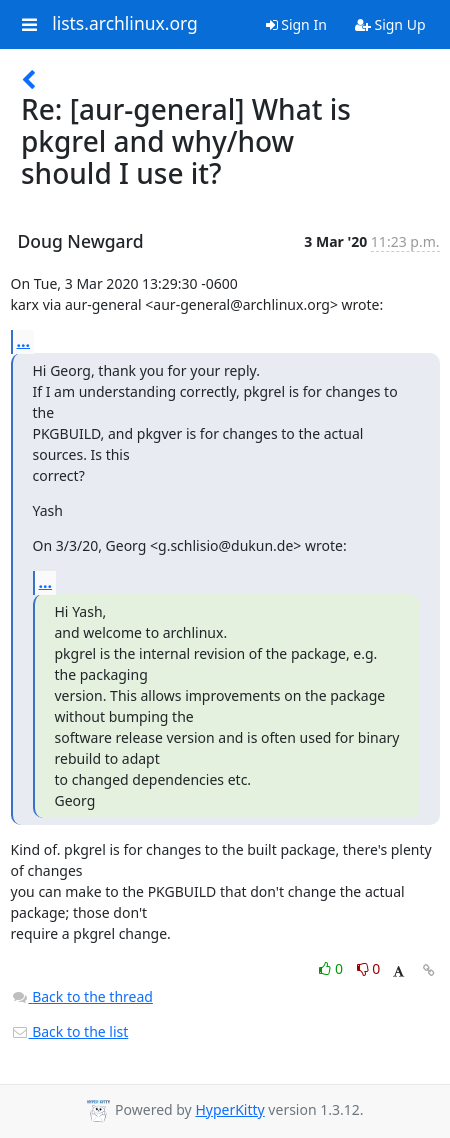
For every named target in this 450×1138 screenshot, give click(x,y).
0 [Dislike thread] (369, 968)
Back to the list (70, 1031)
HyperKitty (229, 1109)
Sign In (296, 24)
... (24, 341)
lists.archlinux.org (125, 24)
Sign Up (390, 24)
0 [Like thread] (332, 968)
